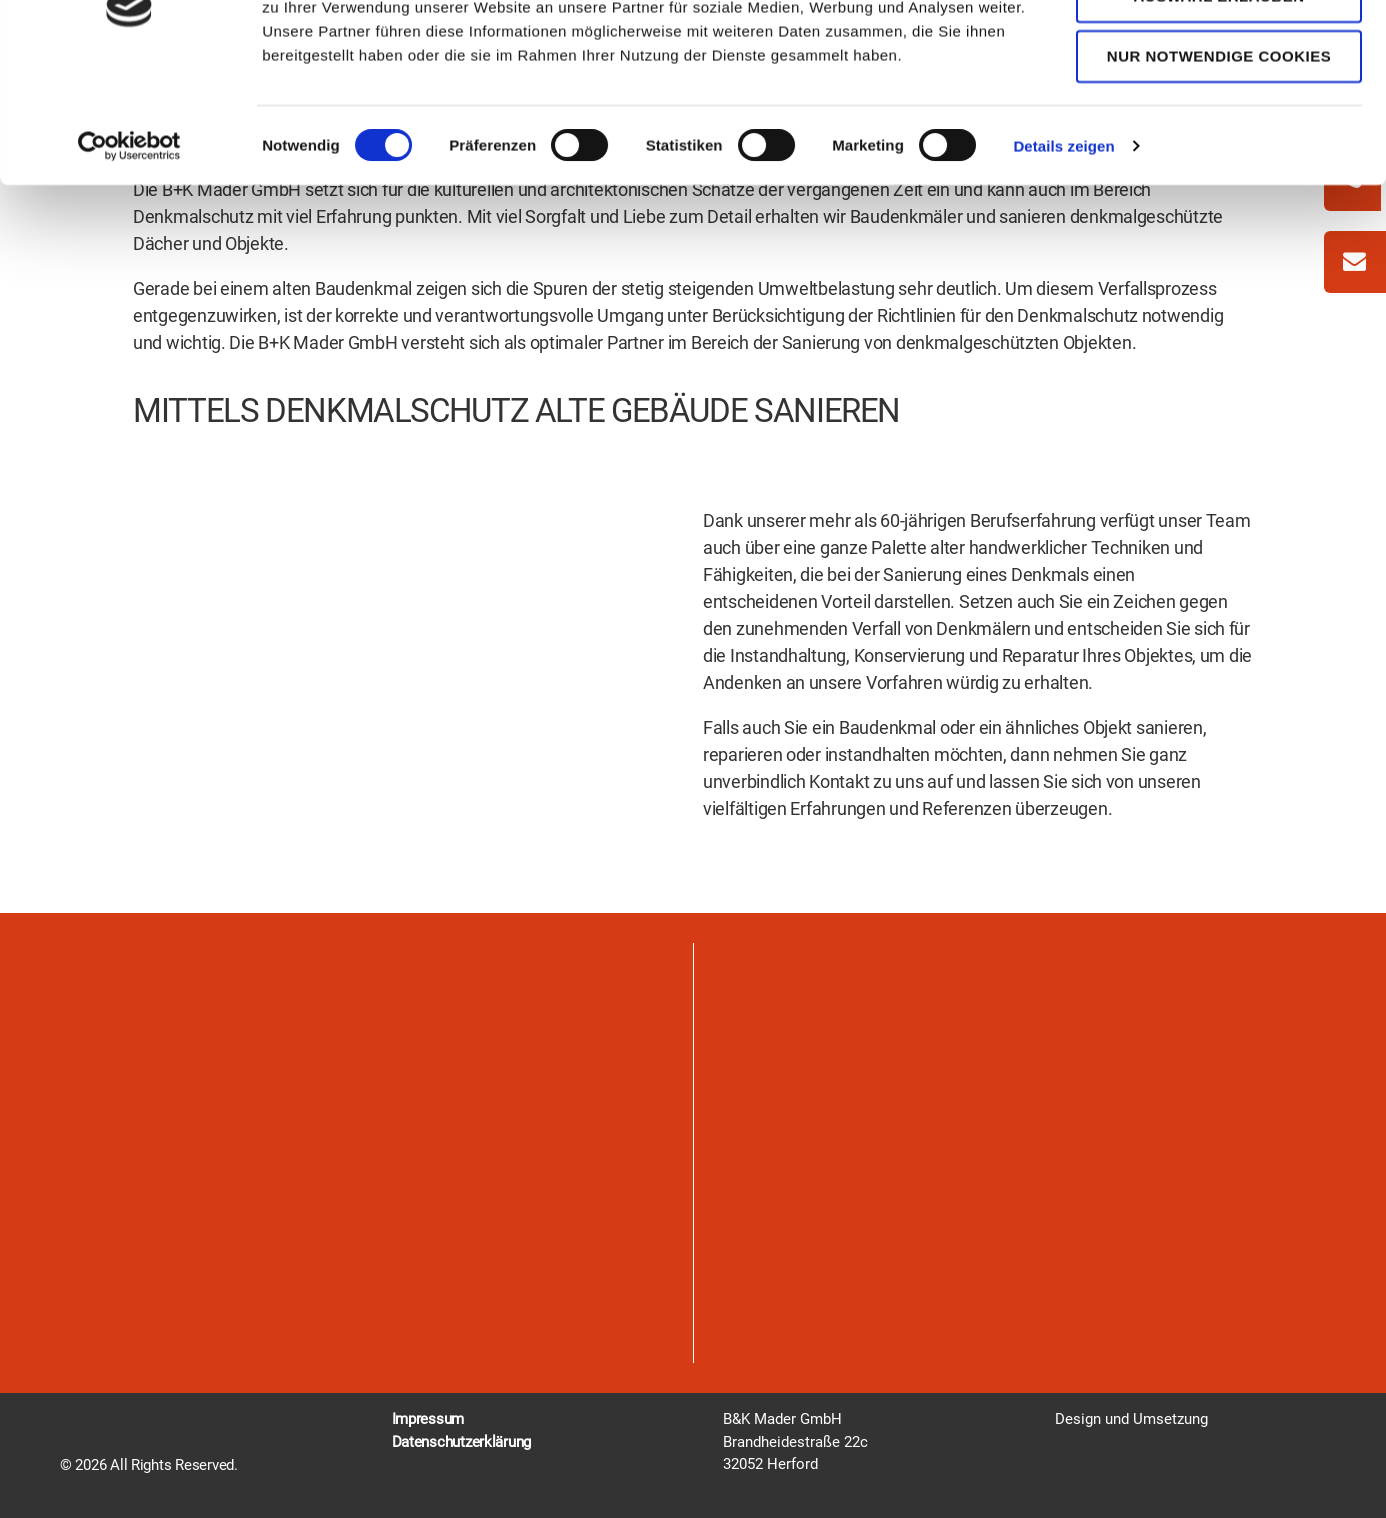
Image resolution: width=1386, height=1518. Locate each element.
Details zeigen (1063, 259)
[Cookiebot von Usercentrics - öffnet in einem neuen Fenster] (129, 260)
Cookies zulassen (1219, 49)
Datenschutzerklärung (462, 1442)
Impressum (428, 1419)
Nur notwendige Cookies (1219, 170)
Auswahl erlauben (1218, 109)
